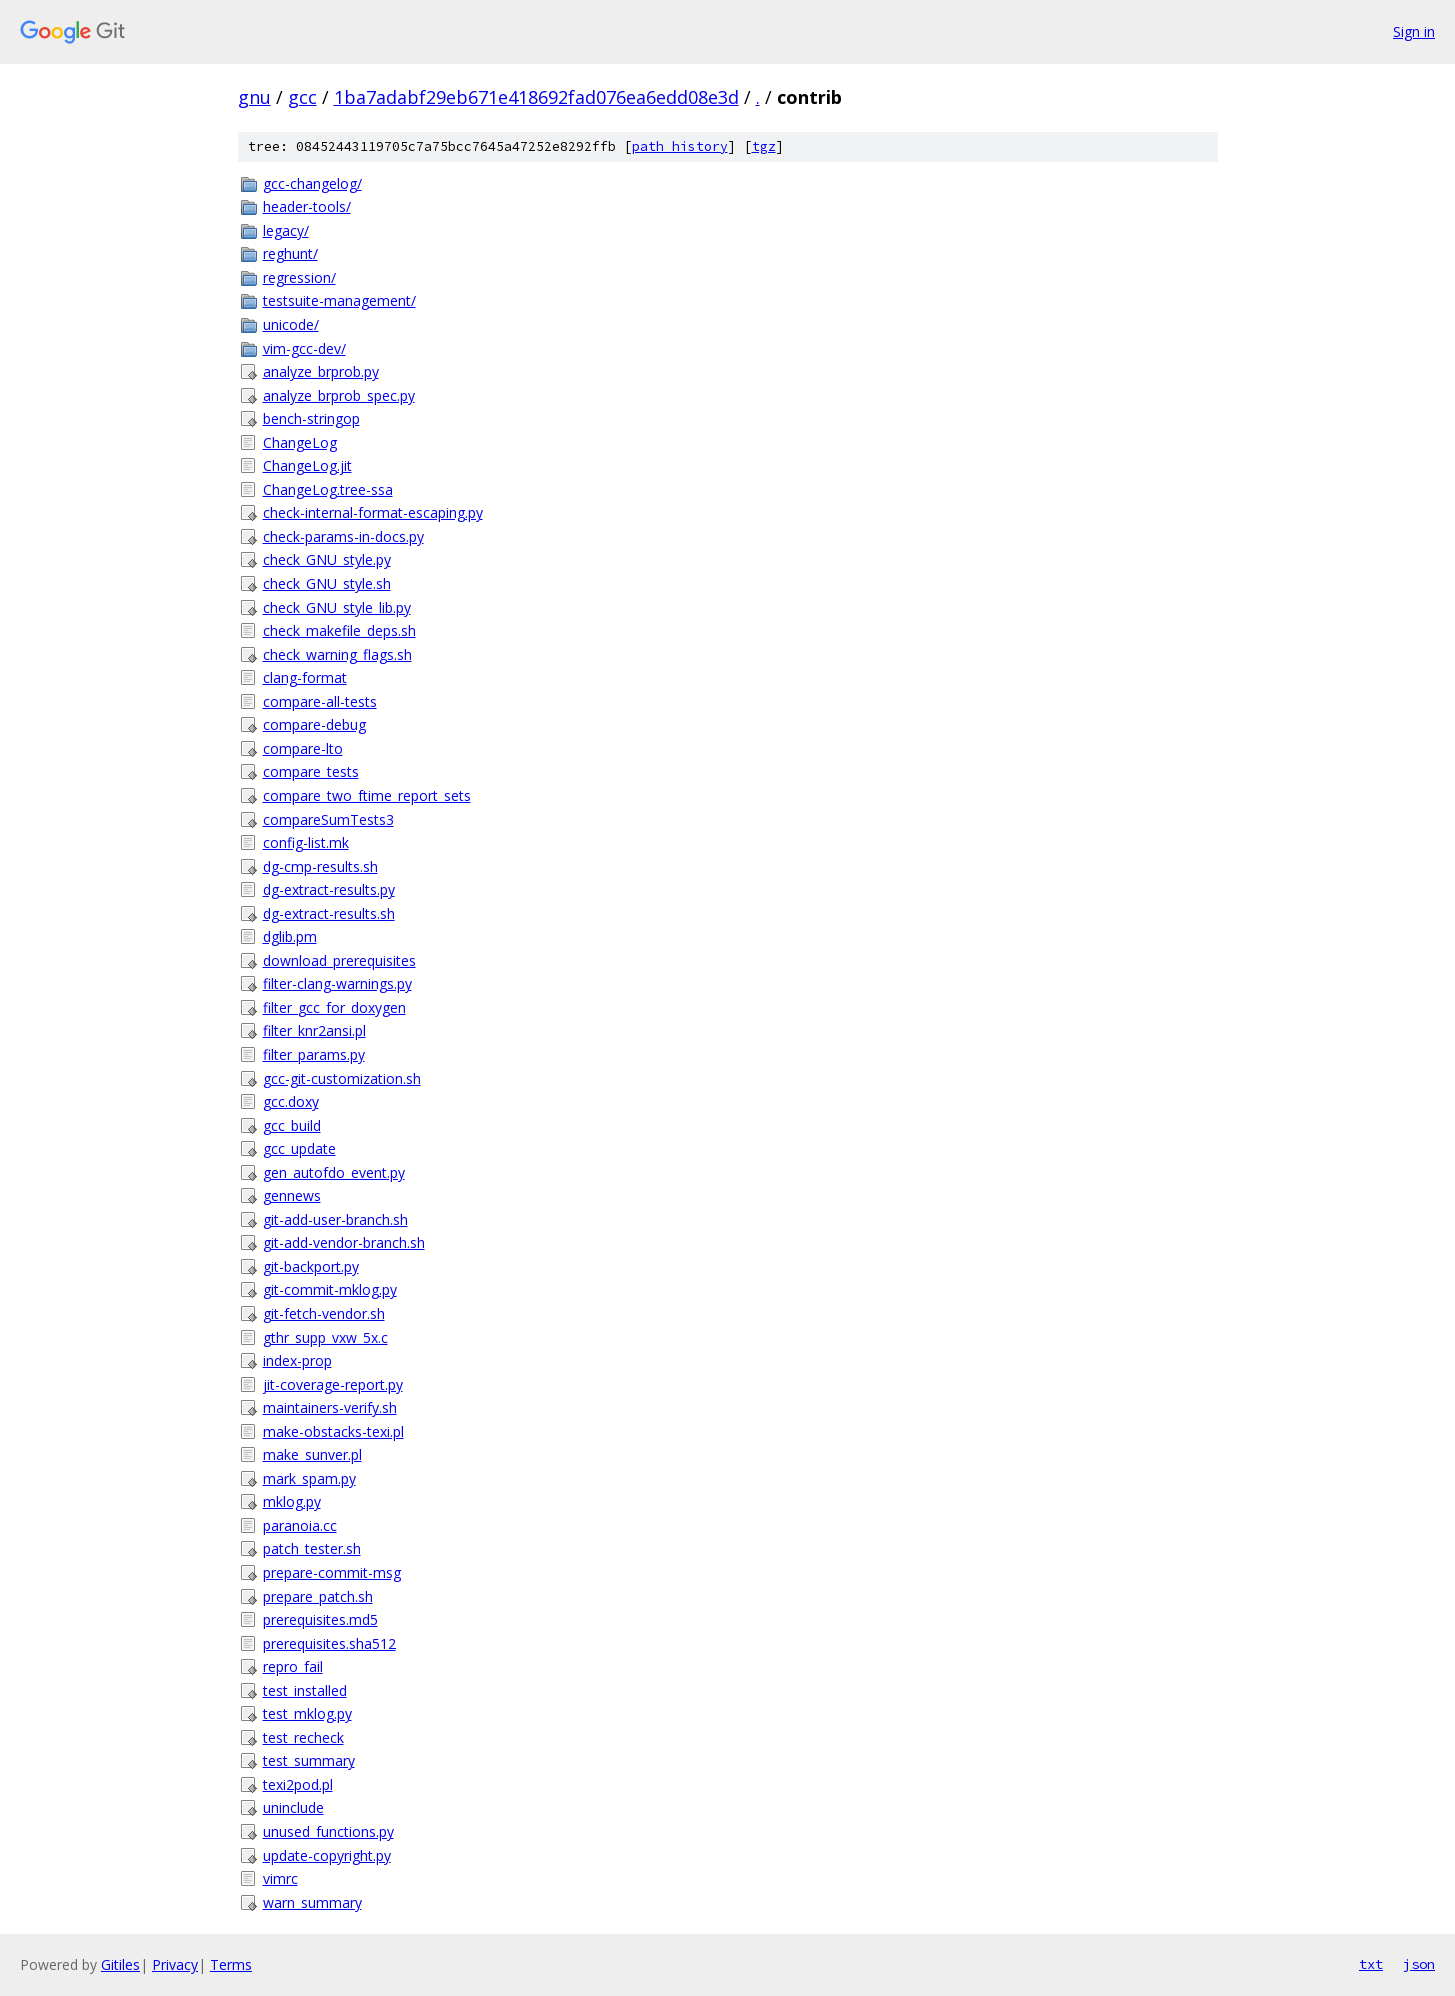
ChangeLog (300, 442)
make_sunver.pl (312, 1454)
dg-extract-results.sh (329, 913)
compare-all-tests (320, 701)
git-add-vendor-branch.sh (344, 1242)
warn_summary (312, 1902)
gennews (292, 1195)
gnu (254, 97)
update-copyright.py (327, 1855)
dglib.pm (290, 936)
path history (680, 146)
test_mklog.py (307, 1713)
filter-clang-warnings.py (337, 983)
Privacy (175, 1964)
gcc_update (299, 1148)
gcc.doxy (291, 1101)
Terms (231, 1964)
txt (1371, 1964)
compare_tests (311, 771)
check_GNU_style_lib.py (337, 607)
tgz (764, 146)
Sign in (1414, 31)
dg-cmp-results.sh (320, 866)
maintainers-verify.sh (330, 1407)
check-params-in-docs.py (343, 536)
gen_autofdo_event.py (334, 1172)
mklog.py (292, 1501)
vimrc (280, 1878)
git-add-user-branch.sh (335, 1219)
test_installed (305, 1690)
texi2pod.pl (298, 1784)
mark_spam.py (309, 1478)
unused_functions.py (328, 1831)
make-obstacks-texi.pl (333, 1431)
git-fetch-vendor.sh (324, 1313)
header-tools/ (307, 206)
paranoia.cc (300, 1525)
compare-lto (303, 748)
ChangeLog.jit (307, 465)
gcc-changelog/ (312, 183)
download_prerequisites (339, 960)
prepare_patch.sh (318, 1596)
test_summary (309, 1760)
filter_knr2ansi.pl (314, 1030)
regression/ (299, 277)
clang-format (305, 677)
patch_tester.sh (312, 1548)
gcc (302, 97)
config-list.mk (306, 842)
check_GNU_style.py (327, 559)
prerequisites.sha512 (329, 1643)
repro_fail (293, 1666)
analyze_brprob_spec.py (339, 395)
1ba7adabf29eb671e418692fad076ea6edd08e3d (536, 97)
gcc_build (292, 1125)
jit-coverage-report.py (333, 1384)
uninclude (293, 1807)
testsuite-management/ (339, 300)
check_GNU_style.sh (327, 583)
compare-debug (314, 724)
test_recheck (303, 1737)
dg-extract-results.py (329, 889)
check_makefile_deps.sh (339, 630)
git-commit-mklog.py (330, 1289)
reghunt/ (290, 253)
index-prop (297, 1360)
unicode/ (291, 324)
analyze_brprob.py (321, 371)
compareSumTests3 (328, 819)
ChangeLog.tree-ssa (328, 489)
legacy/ (286, 230)
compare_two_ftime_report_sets (367, 795)
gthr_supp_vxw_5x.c (325, 1337)
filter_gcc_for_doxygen (334, 1007)
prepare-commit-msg (332, 1572)
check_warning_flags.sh (337, 654)
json (1419, 1964)
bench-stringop (311, 418)
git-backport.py (311, 1266)
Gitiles (120, 1964)
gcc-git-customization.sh (342, 1078)
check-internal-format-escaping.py (373, 512)
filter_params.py (314, 1054)
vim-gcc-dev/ (304, 348)
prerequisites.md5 (320, 1619)
